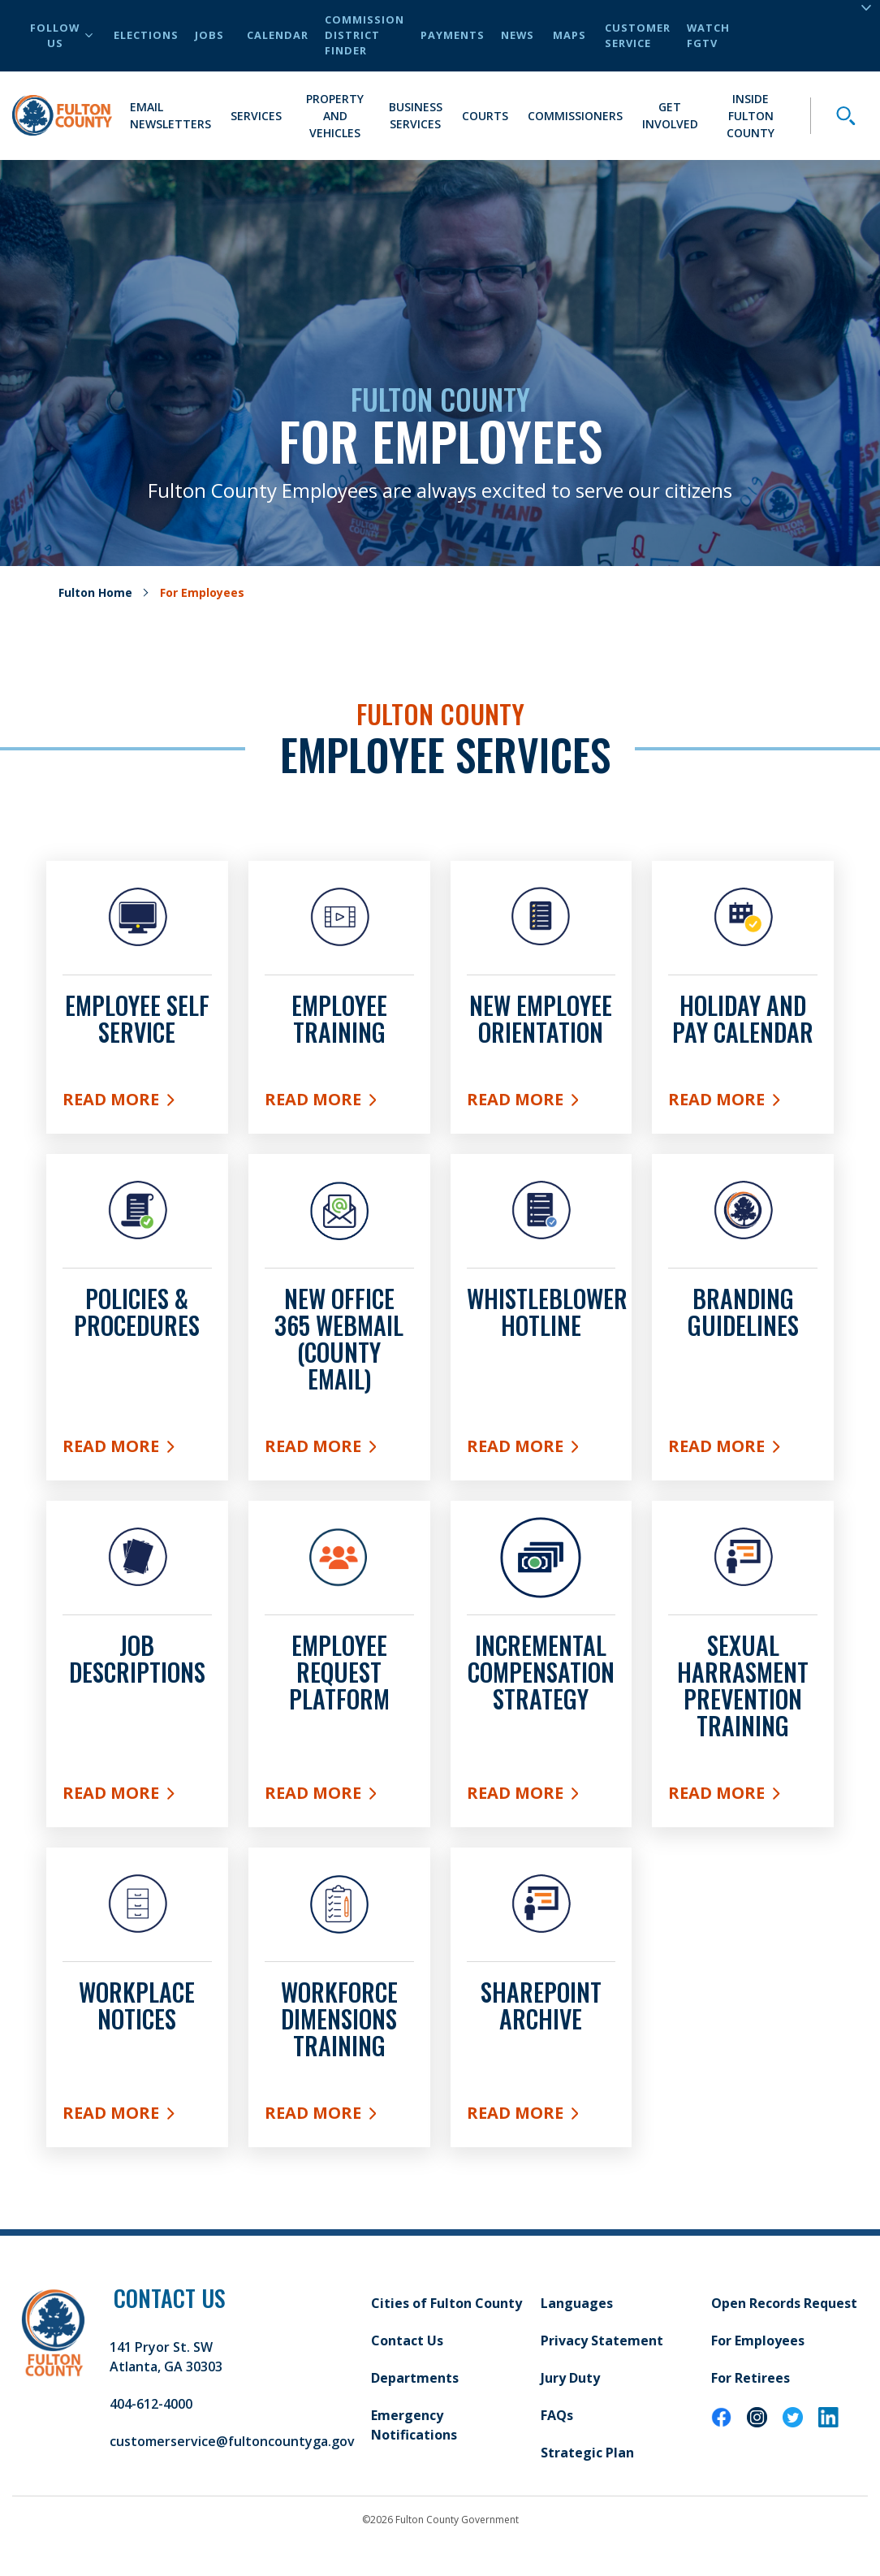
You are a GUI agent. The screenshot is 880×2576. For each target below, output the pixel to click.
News (517, 35)
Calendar (277, 35)
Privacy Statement (602, 2340)
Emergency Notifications (414, 2425)
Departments (415, 2378)
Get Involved (670, 115)
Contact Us (407, 2340)
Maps (569, 35)
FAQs (557, 2415)
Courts (485, 115)
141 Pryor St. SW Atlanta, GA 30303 (166, 2356)
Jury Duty (570, 2378)
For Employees (758, 2340)
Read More (137, 1102)
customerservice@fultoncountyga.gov (232, 2441)
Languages (577, 2303)
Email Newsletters (170, 115)
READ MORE (541, 1449)
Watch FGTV (708, 35)
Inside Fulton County (750, 115)
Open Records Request (784, 2303)
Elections (146, 35)
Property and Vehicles (335, 115)
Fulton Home (95, 592)
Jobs (209, 35)
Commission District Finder (364, 35)
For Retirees (750, 2378)
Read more (137, 2116)
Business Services (415, 115)
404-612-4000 (151, 2404)
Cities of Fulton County (446, 2303)
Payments (453, 35)
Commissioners (575, 115)
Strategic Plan (587, 2452)
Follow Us (61, 35)
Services (256, 115)
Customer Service (638, 35)
